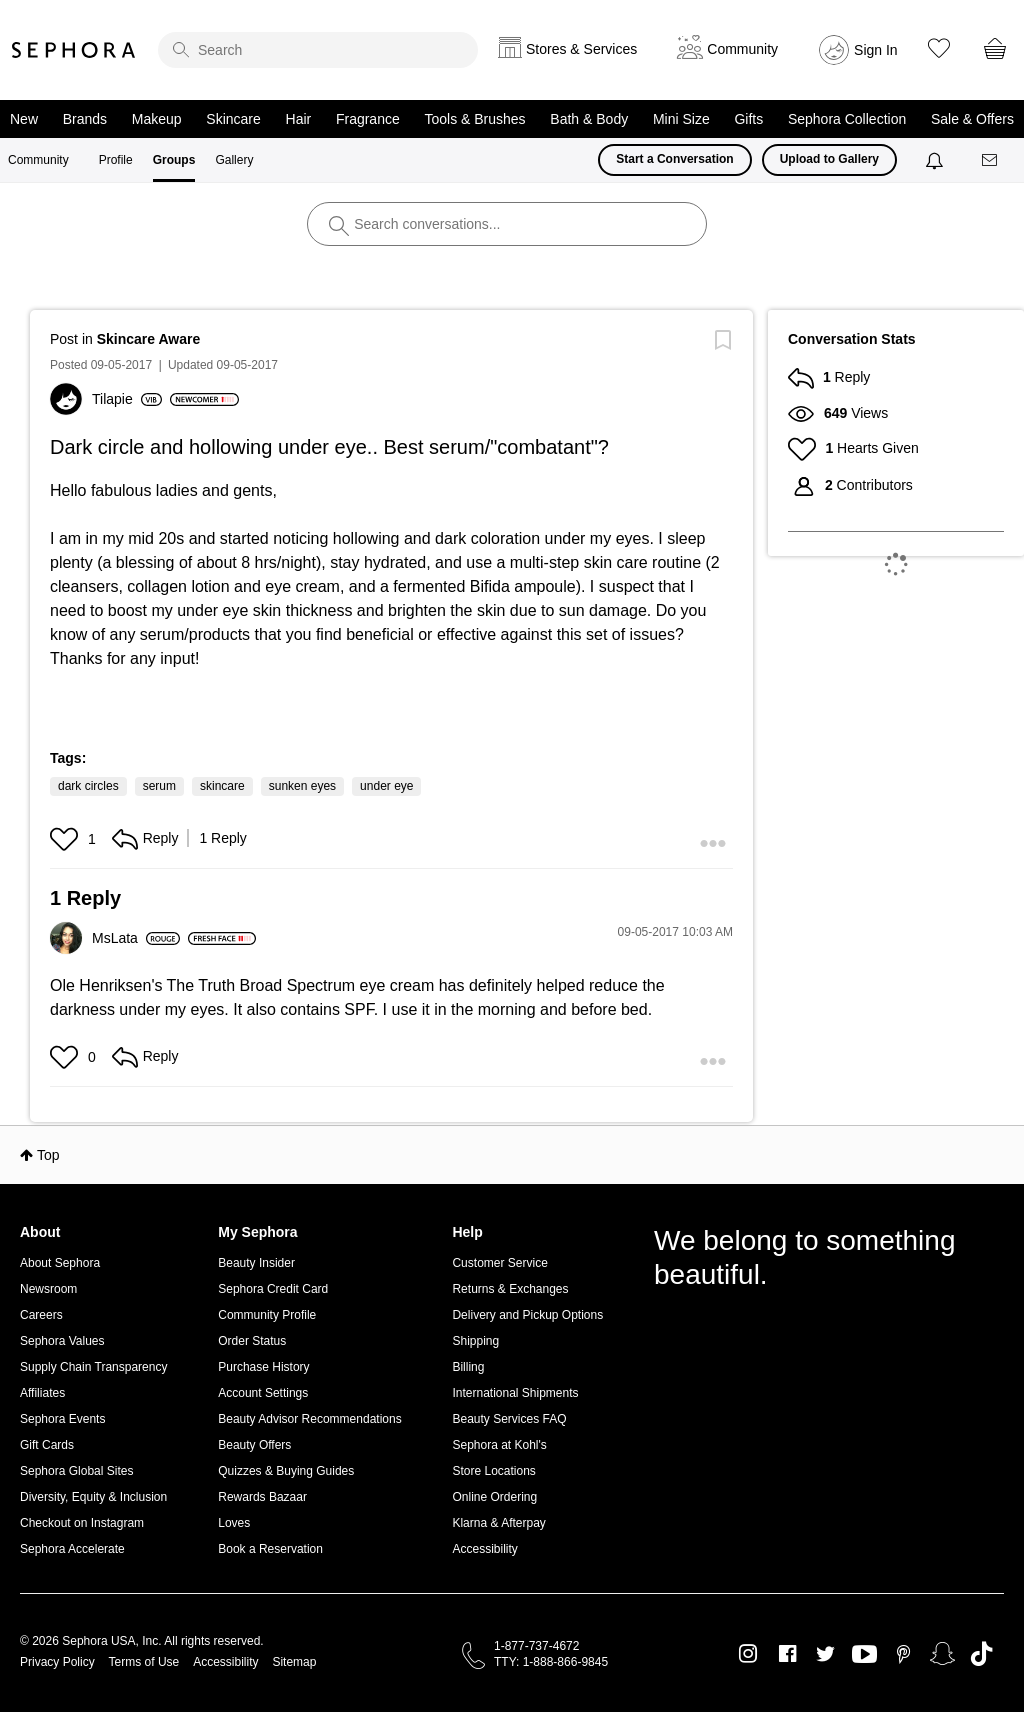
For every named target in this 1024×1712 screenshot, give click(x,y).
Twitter (825, 1654)
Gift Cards (47, 1445)
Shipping (475, 1341)
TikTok (981, 1654)
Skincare (233, 119)
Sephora (74, 50)
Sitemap (294, 1662)
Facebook (787, 1654)
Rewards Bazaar (262, 1497)
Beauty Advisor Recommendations (309, 1419)
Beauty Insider (256, 1263)
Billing (468, 1367)
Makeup (157, 119)
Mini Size (681, 119)
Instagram (748, 1654)
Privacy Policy (57, 1662)
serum (159, 786)
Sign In (876, 50)
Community (38, 160)
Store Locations (493, 1471)
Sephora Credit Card (273, 1289)
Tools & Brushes (474, 119)
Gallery (234, 160)
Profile (116, 160)
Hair (299, 119)
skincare (222, 786)
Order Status (252, 1341)
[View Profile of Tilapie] (127, 399)
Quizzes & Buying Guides (286, 1471)
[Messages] (991, 160)
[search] (318, 50)
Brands (85, 119)
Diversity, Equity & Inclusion (93, 1497)
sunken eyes (302, 786)
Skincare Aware (149, 339)
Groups (174, 160)
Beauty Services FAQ (509, 1419)
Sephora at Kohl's (499, 1445)
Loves (234, 1523)
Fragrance (368, 119)
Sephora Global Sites (76, 1471)
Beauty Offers (254, 1445)
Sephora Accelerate (72, 1549)
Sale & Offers (972, 119)
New (24, 119)
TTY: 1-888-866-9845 (551, 1662)
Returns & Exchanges (510, 1289)
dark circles (88, 786)
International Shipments (515, 1393)
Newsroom (48, 1289)
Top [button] (48, 1155)
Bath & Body (589, 119)
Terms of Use (144, 1662)
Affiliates (42, 1393)
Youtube (864, 1655)
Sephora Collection (847, 119)
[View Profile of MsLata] (136, 938)
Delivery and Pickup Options (527, 1315)
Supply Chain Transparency (93, 1367)
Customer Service (499, 1263)
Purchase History (263, 1367)
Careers (41, 1315)
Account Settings (263, 1393)
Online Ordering (494, 1497)
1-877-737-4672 (536, 1646)
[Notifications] (936, 160)
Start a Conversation (674, 159)
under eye (386, 786)
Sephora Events (62, 1419)
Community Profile (267, 1315)
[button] (66, 839)
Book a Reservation (270, 1549)
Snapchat (942, 1654)
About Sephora (60, 1263)
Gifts (748, 119)
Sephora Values (62, 1341)
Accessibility (484, 1549)
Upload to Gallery (829, 159)
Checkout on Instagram (82, 1523)
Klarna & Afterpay (498, 1523)
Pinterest (903, 1654)
